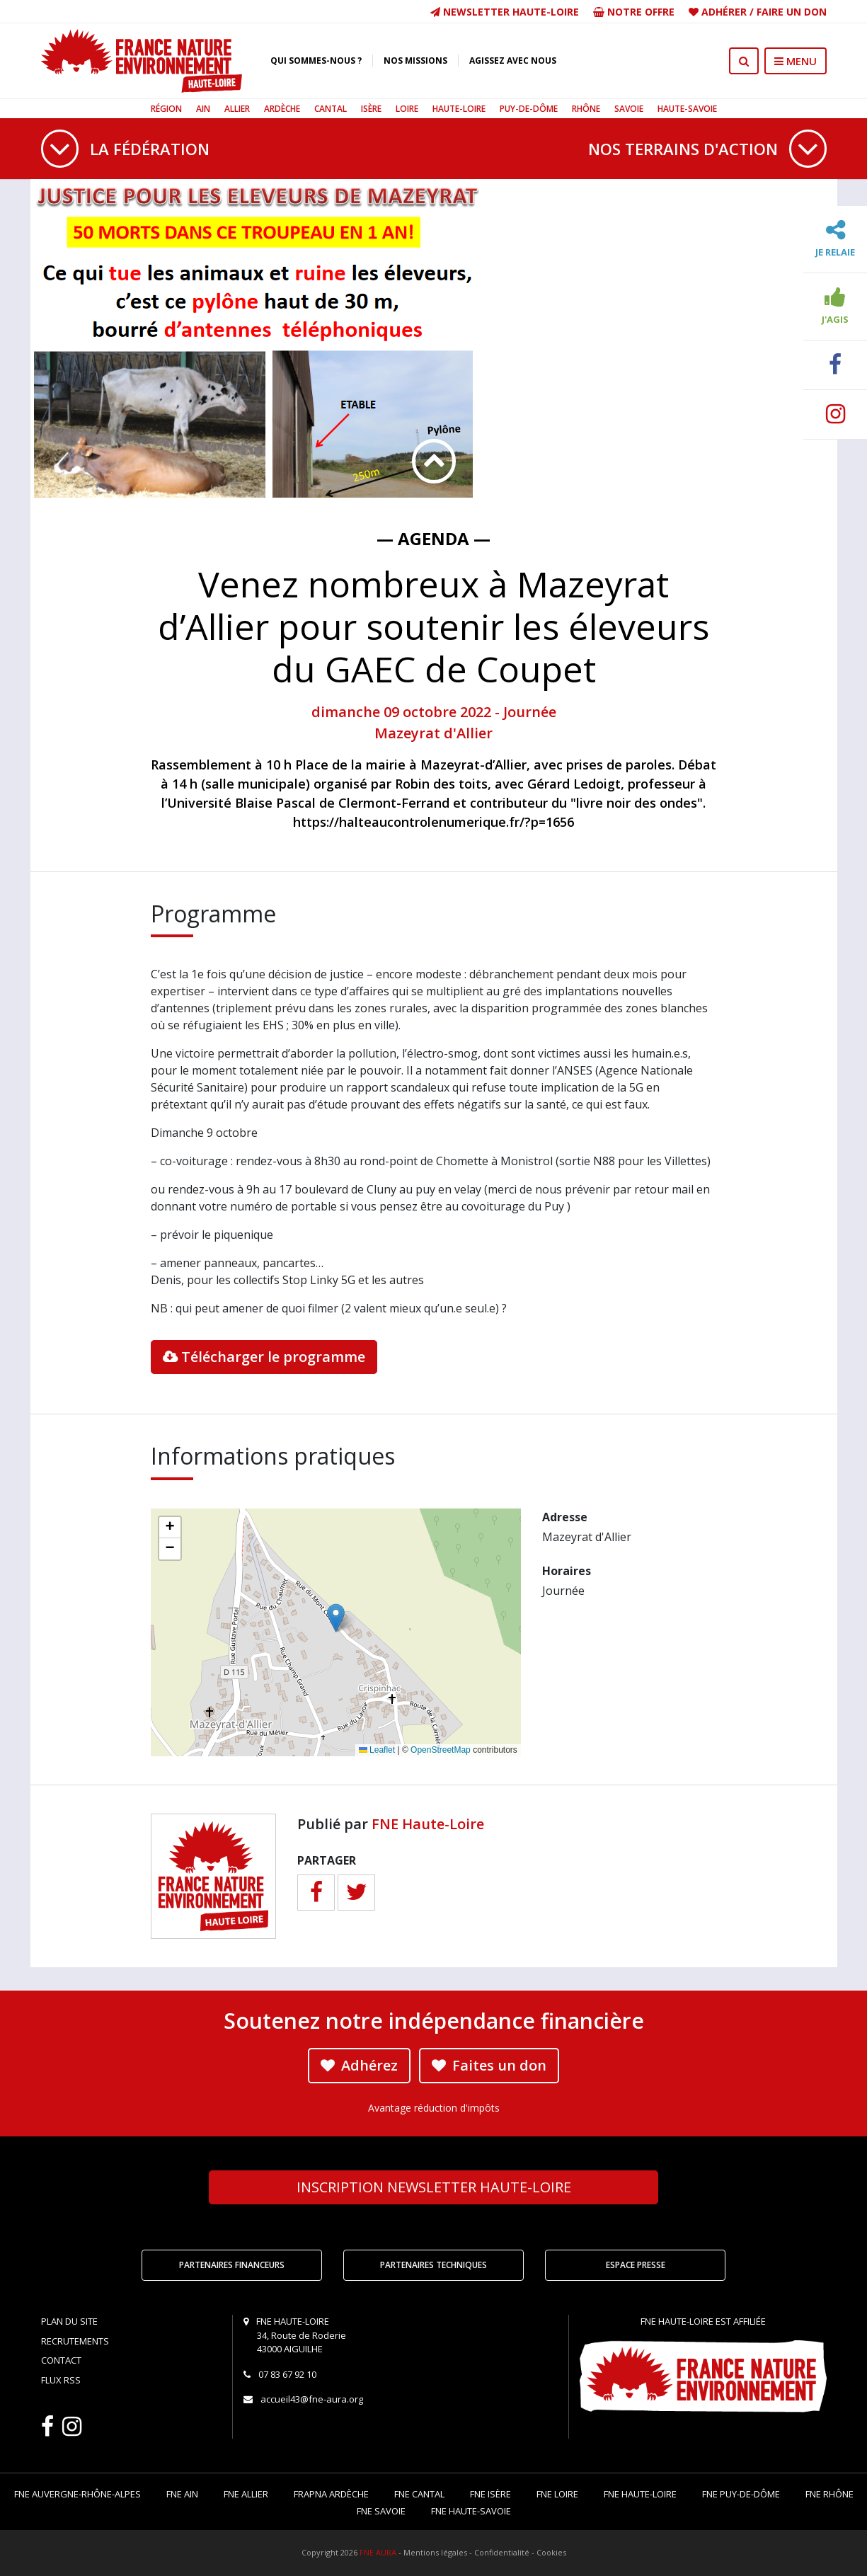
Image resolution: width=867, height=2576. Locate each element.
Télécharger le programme (264, 1356)
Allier (237, 109)
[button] (336, 1617)
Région (166, 109)
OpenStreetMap (440, 1750)
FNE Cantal (419, 2494)
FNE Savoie (381, 2511)
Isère (371, 109)
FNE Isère (490, 2494)
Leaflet (377, 1750)
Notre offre (633, 11)
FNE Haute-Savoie (471, 2511)
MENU (795, 61)
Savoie (628, 109)
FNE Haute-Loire (428, 1823)
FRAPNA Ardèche (331, 2494)
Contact (61, 2360)
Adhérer (724, 11)
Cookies (551, 2552)
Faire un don (792, 11)
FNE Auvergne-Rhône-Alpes (77, 2494)
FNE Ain (182, 2494)
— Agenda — (433, 538)
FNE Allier (246, 2494)
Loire (407, 109)
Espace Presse (635, 2265)
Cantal (330, 109)
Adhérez (359, 2065)
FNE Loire (557, 2494)
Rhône (586, 109)
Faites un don (489, 2065)
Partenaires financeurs (232, 2265)
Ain (203, 109)
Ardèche (282, 109)
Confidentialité (501, 2552)
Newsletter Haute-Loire (504, 11)
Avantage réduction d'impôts (434, 2107)
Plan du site (69, 2321)
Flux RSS (61, 2380)
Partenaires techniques (433, 2265)
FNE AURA (378, 2552)
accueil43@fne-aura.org (311, 2399)
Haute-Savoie (687, 109)
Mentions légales (435, 2552)
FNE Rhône (829, 2494)
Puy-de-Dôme (529, 109)
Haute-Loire (459, 109)
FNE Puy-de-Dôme (741, 2494)
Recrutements (75, 2341)
